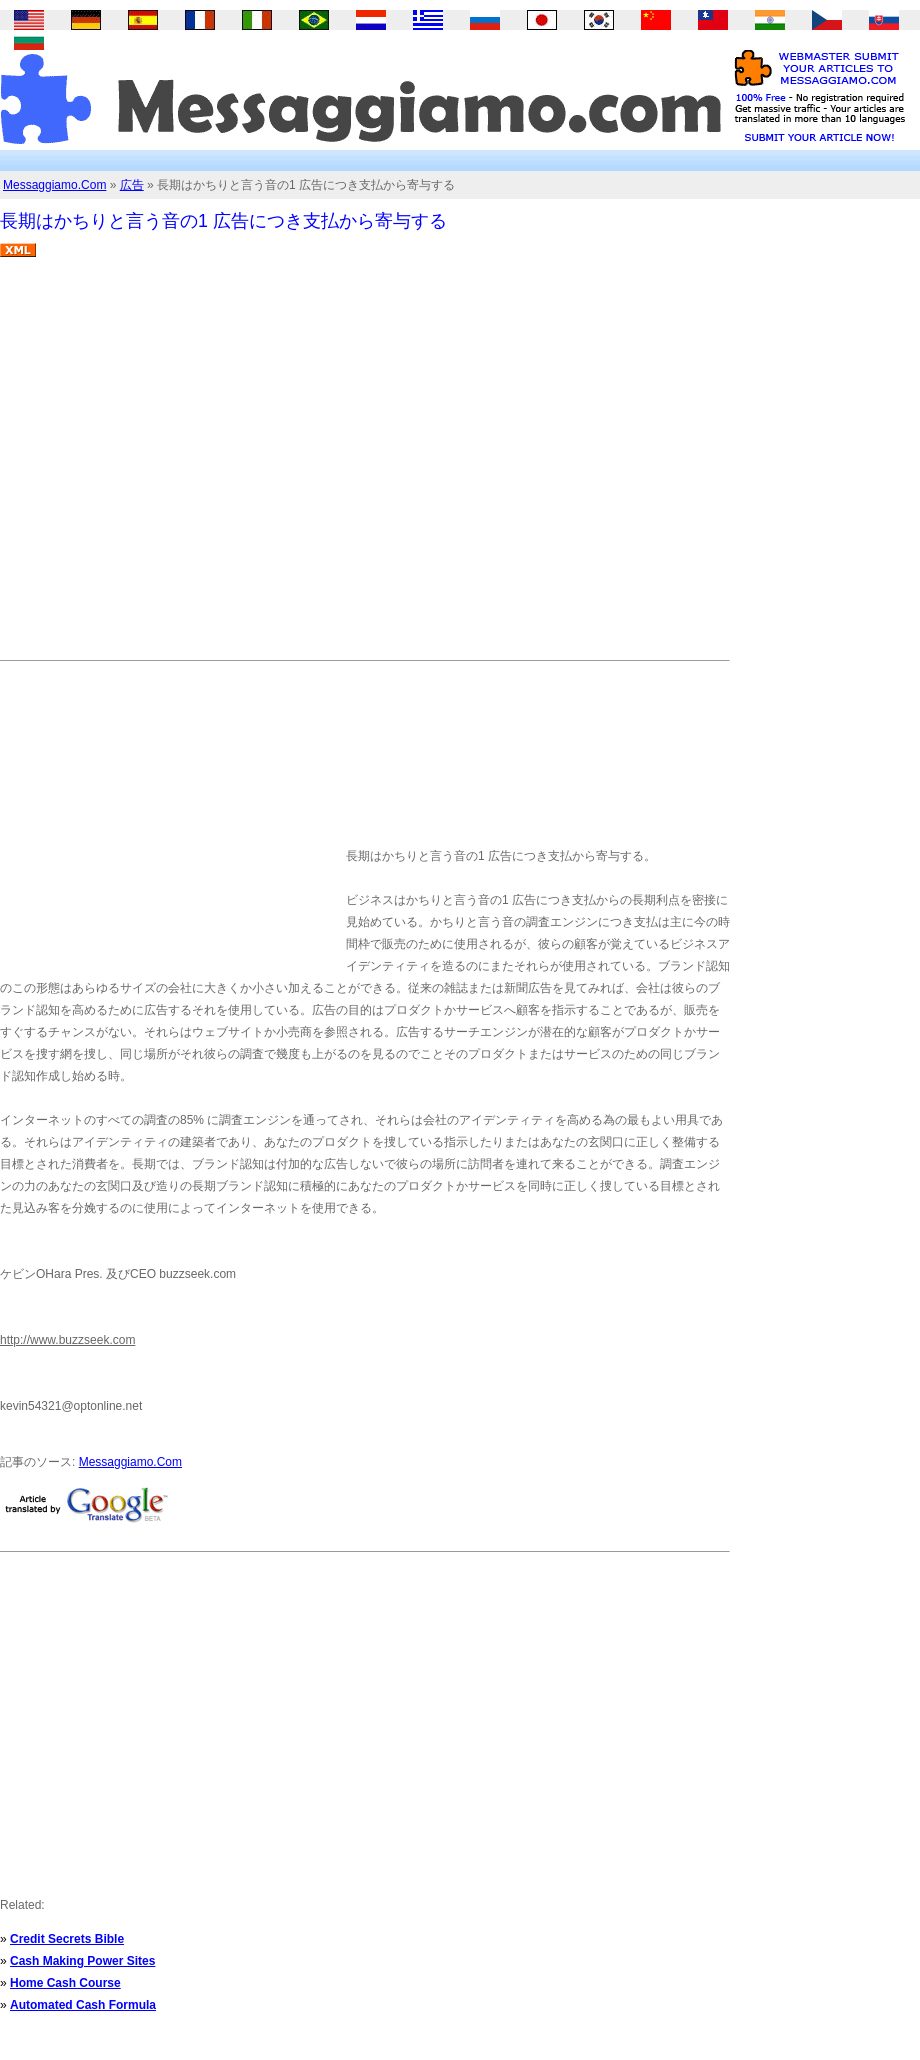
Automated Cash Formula (83, 2005)
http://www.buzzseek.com (67, 1340)
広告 (132, 185)
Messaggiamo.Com (54, 185)
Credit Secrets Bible (67, 1939)
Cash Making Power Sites (82, 1961)
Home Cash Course (65, 1983)
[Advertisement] (187, 466)
